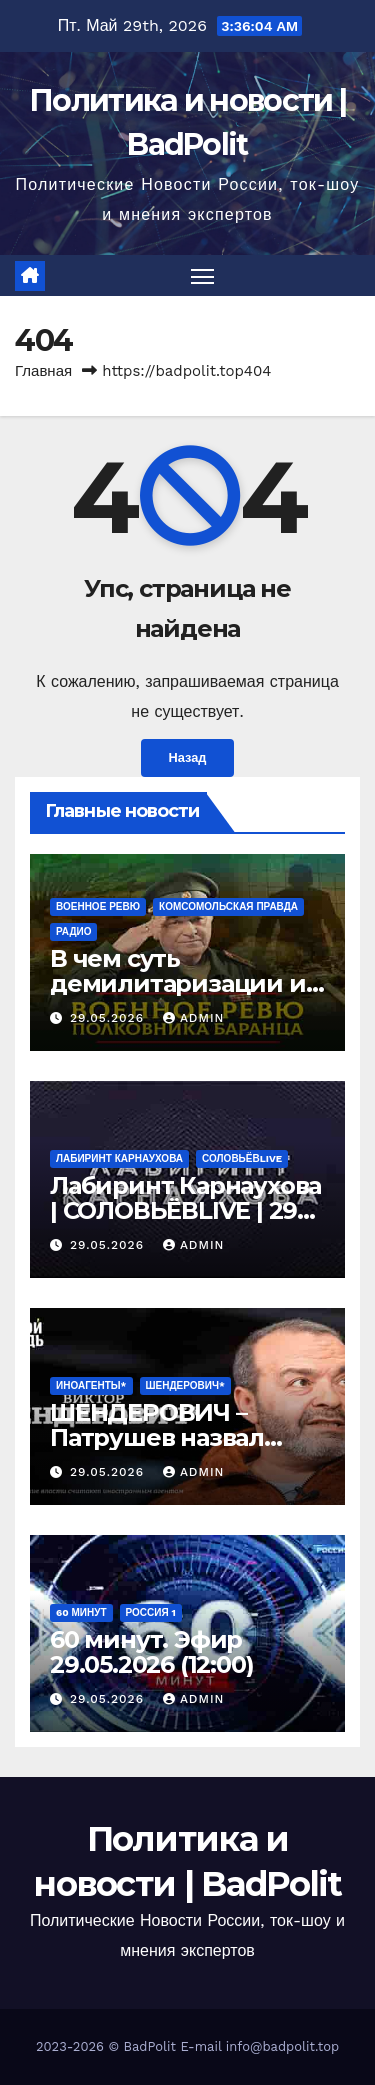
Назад (188, 757)
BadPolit (150, 2046)
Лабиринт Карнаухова (119, 1158)
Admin (194, 1018)
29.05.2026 (109, 1018)
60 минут (81, 1612)
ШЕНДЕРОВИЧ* (185, 1385)
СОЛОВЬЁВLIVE (242, 1158)
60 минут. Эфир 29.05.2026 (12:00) (151, 1652)
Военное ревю (98, 906)
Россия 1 (151, 1612)
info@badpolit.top (282, 2046)
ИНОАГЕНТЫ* (91, 1385)
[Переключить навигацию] (203, 276)
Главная (43, 371)
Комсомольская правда (228, 906)
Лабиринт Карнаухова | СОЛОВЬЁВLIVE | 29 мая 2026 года (185, 1210)
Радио (73, 931)
